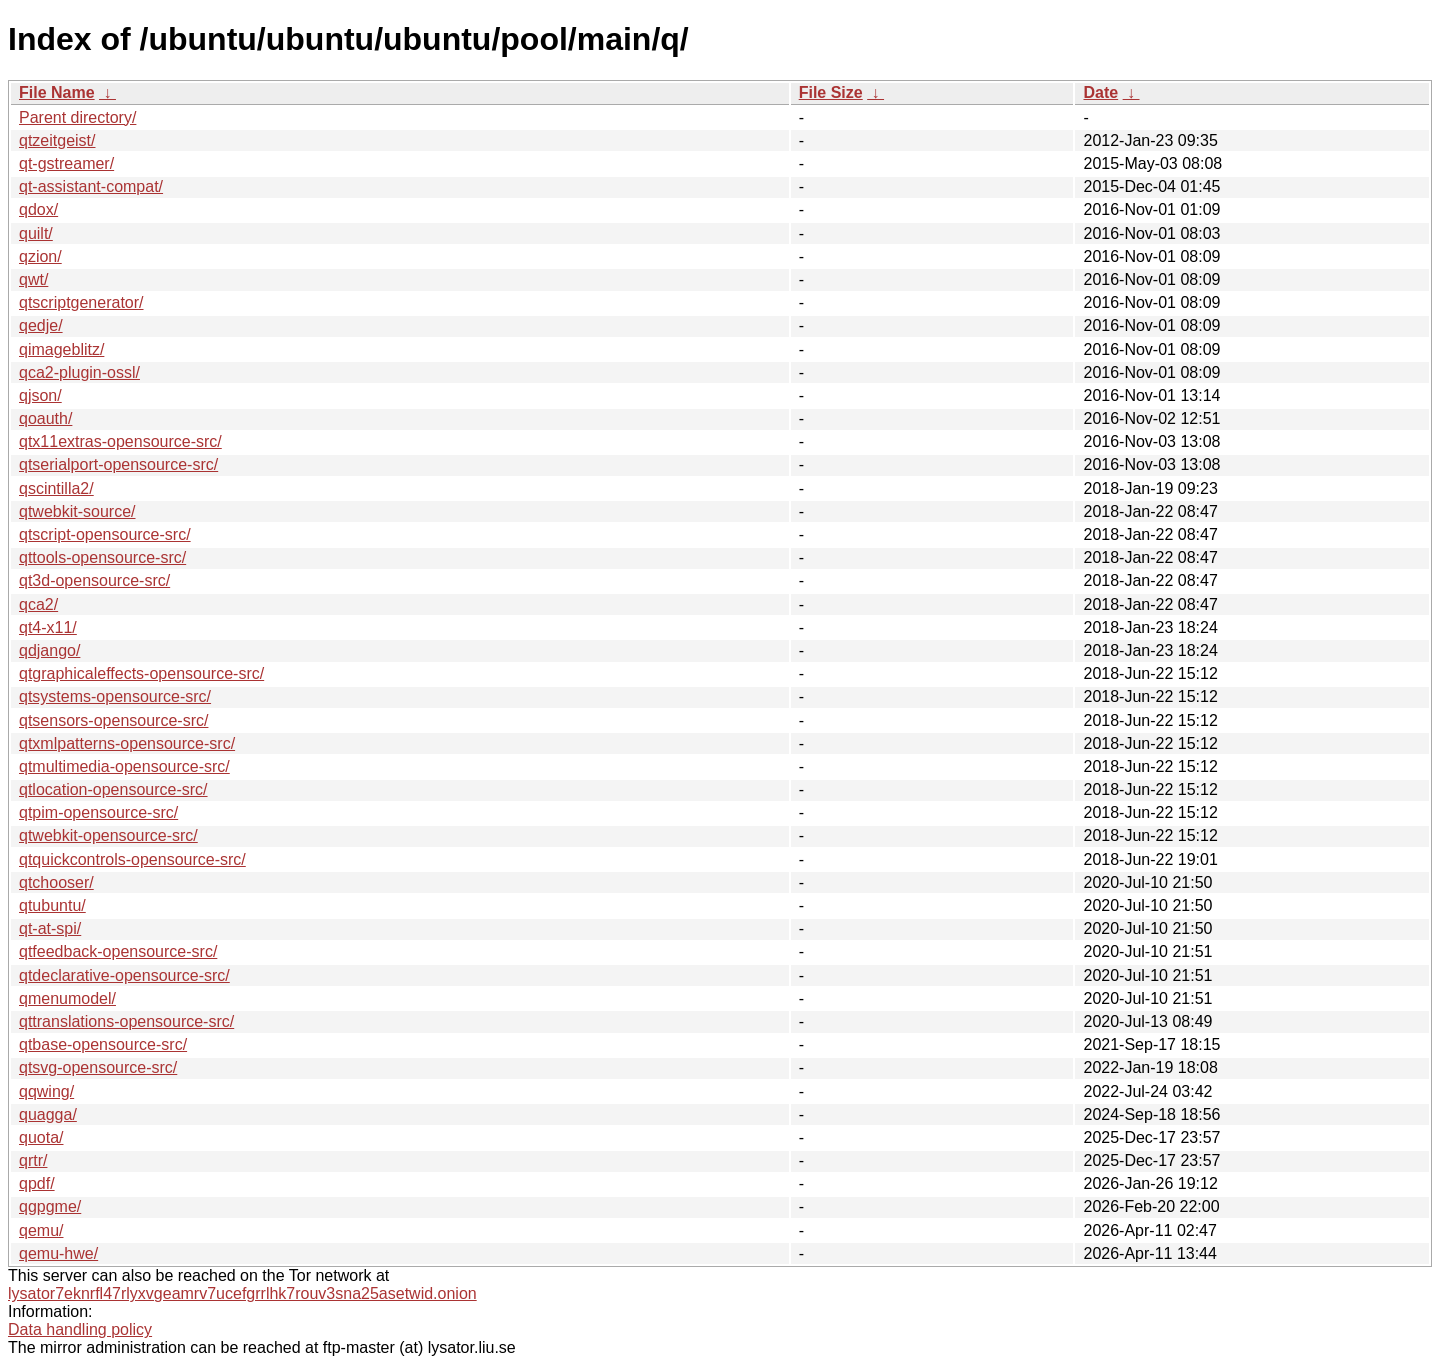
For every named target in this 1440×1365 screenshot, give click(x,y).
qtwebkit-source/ (77, 511)
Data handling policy (80, 1329)
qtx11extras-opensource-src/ (120, 441)
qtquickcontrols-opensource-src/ (132, 859)
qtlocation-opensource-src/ (113, 789)
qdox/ (38, 209)
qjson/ (40, 395)
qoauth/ (45, 418)
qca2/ (38, 604)
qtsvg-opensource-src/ (98, 1067)
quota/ (41, 1137)
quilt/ (36, 233)
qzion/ (40, 256)
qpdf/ (37, 1183)
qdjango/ (49, 650)
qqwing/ (46, 1091)
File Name (57, 92)
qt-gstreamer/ (66, 163)
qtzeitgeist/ (57, 140)
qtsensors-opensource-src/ (113, 720)
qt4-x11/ (48, 627)
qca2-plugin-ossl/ (79, 372)
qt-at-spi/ (50, 928)
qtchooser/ (56, 882)
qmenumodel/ (67, 998)
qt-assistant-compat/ (91, 186)
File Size (831, 92)
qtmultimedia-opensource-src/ (124, 766)
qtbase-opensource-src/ (103, 1044)
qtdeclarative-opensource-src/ (124, 975)
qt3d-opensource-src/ (94, 580)
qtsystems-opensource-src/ (115, 696)
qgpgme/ (50, 1206)
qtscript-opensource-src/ (105, 534)
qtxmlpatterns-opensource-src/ (127, 743)
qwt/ (33, 279)
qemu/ (41, 1230)
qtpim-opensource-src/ (98, 812)
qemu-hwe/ (58, 1253)
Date (1100, 92)
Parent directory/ (77, 117)
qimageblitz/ (61, 349)
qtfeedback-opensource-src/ (118, 951)
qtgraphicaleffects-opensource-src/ (141, 673)
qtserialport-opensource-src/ (118, 464)
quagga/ (48, 1114)
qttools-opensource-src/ (102, 557)
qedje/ (41, 325)
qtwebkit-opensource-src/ (108, 835)
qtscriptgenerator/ (81, 302)
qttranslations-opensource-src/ (126, 1021)
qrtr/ (33, 1160)
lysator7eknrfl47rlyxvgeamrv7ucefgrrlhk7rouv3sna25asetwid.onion (242, 1293)
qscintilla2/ (56, 488)
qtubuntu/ (52, 905)
